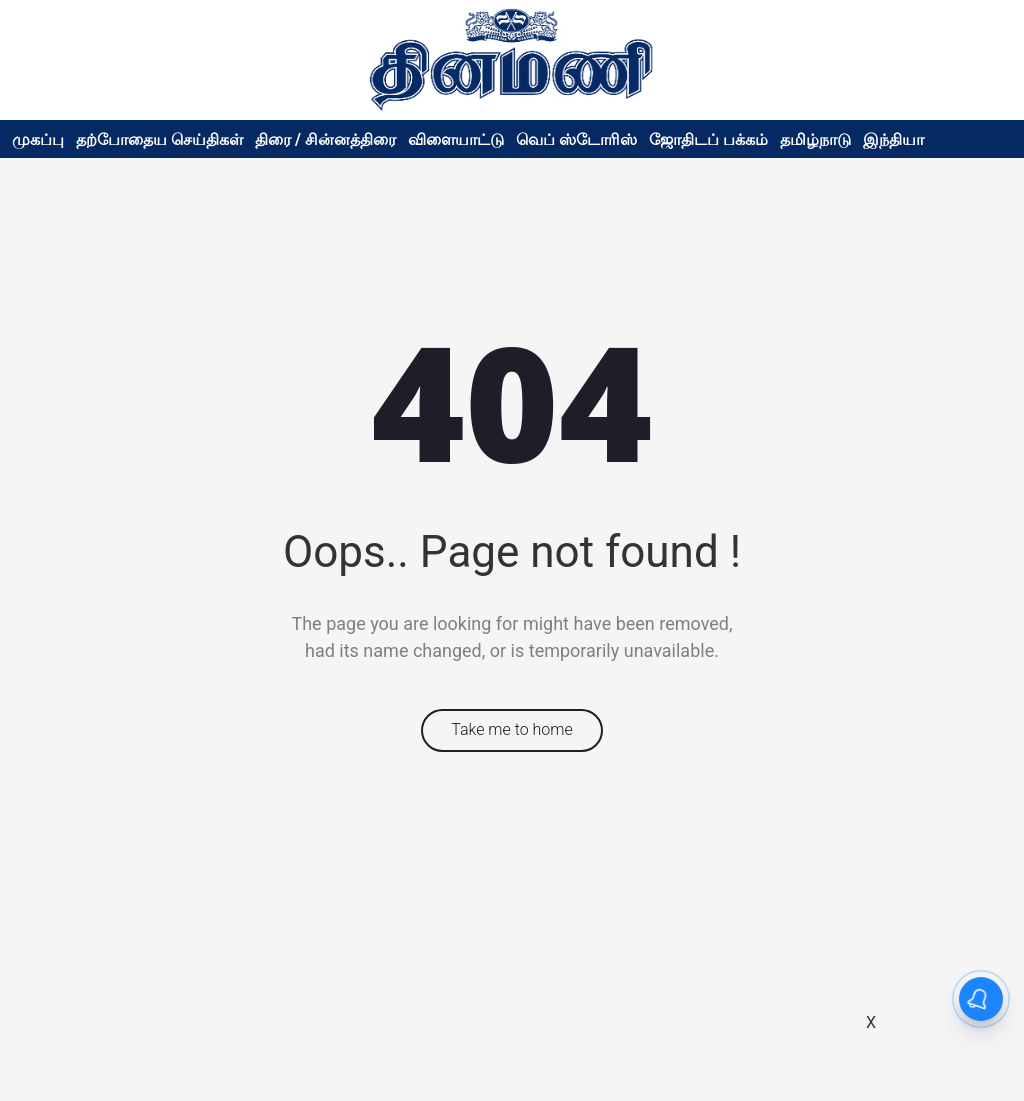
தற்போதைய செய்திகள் (159, 139)
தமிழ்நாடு (815, 139)
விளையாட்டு (456, 139)
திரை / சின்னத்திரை (325, 139)
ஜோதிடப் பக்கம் (708, 139)
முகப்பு (38, 139)
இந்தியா (893, 139)
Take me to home (512, 729)
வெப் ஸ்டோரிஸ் (576, 139)
